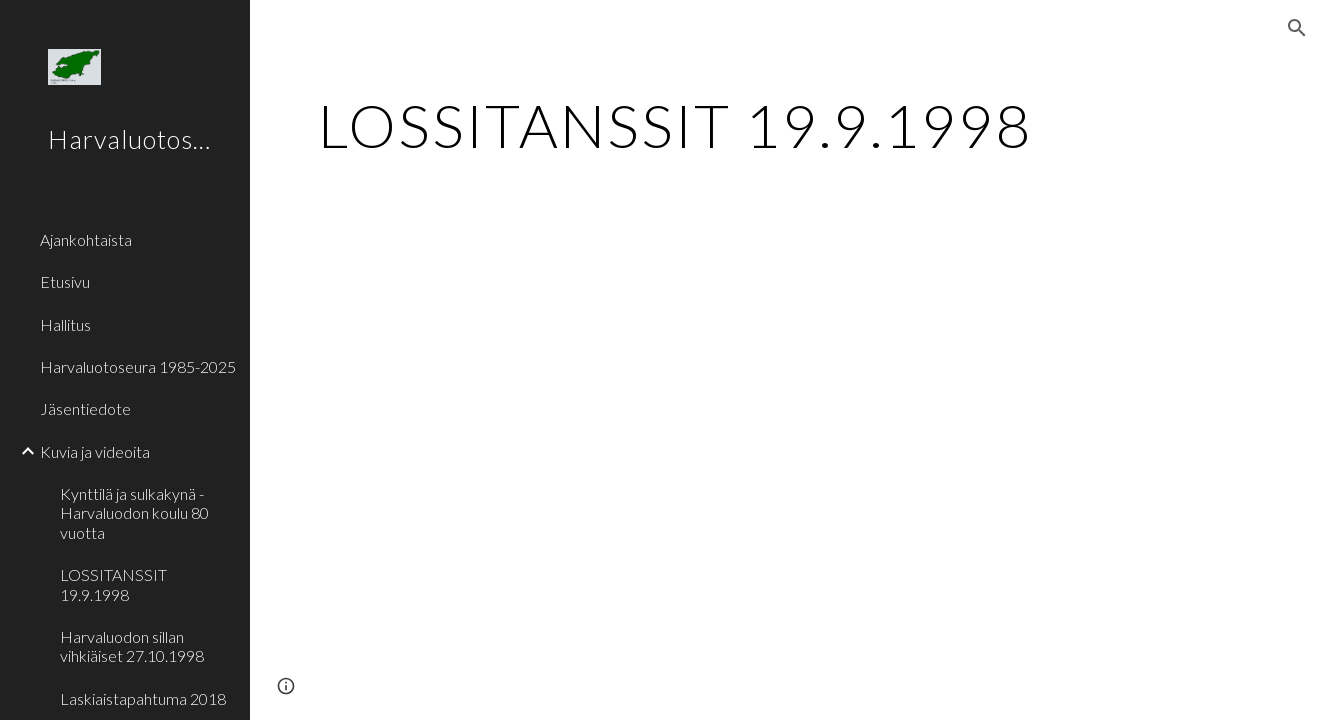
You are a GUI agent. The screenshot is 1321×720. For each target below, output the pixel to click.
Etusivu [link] (65, 281)
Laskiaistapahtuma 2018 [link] (143, 698)
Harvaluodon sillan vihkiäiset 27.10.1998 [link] (132, 646)
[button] (1297, 28)
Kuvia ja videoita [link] (95, 451)
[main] (785, 125)
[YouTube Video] (582, 392)
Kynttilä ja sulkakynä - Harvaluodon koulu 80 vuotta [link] (134, 513)
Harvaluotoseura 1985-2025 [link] (138, 366)
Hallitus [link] (65, 324)
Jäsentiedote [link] (85, 408)
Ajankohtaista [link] (86, 239)
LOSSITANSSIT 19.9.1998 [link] (113, 584)
